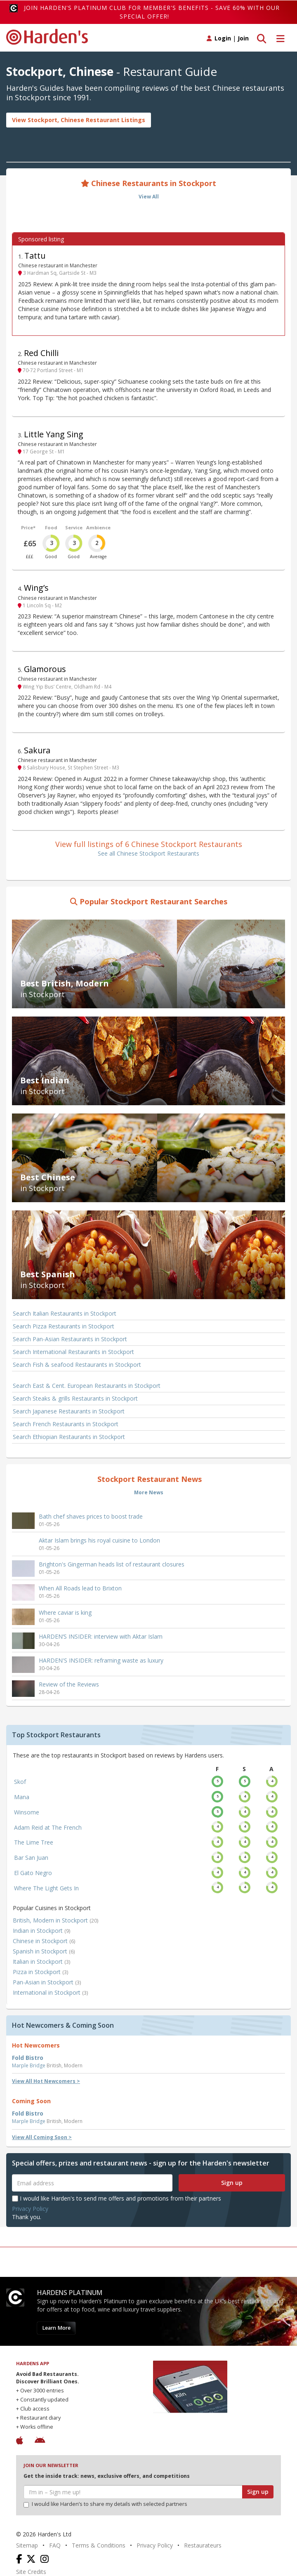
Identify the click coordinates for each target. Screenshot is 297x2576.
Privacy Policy (30, 2209)
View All (149, 196)
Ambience (98, 527)
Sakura (37, 750)
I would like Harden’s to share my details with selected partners (105, 2504)
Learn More (56, 2327)
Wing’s (36, 587)
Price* (28, 527)
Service (73, 527)
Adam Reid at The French (48, 1827)
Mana (21, 1797)
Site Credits (31, 2572)
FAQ (55, 2545)
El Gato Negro (33, 1873)
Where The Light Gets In (46, 1888)
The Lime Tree (33, 1842)
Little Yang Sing (53, 434)
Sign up (232, 2183)
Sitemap (27, 2545)
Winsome (26, 1812)
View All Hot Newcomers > (46, 2081)
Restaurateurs (203, 2545)
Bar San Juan (31, 1857)
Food (51, 527)
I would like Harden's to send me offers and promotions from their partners (116, 2198)
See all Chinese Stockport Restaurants (148, 853)
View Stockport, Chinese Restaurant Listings (78, 120)
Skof (20, 1782)
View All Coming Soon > (42, 2137)
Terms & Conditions (98, 2545)
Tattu (34, 255)
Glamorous (45, 669)
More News (148, 1492)
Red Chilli (41, 353)
